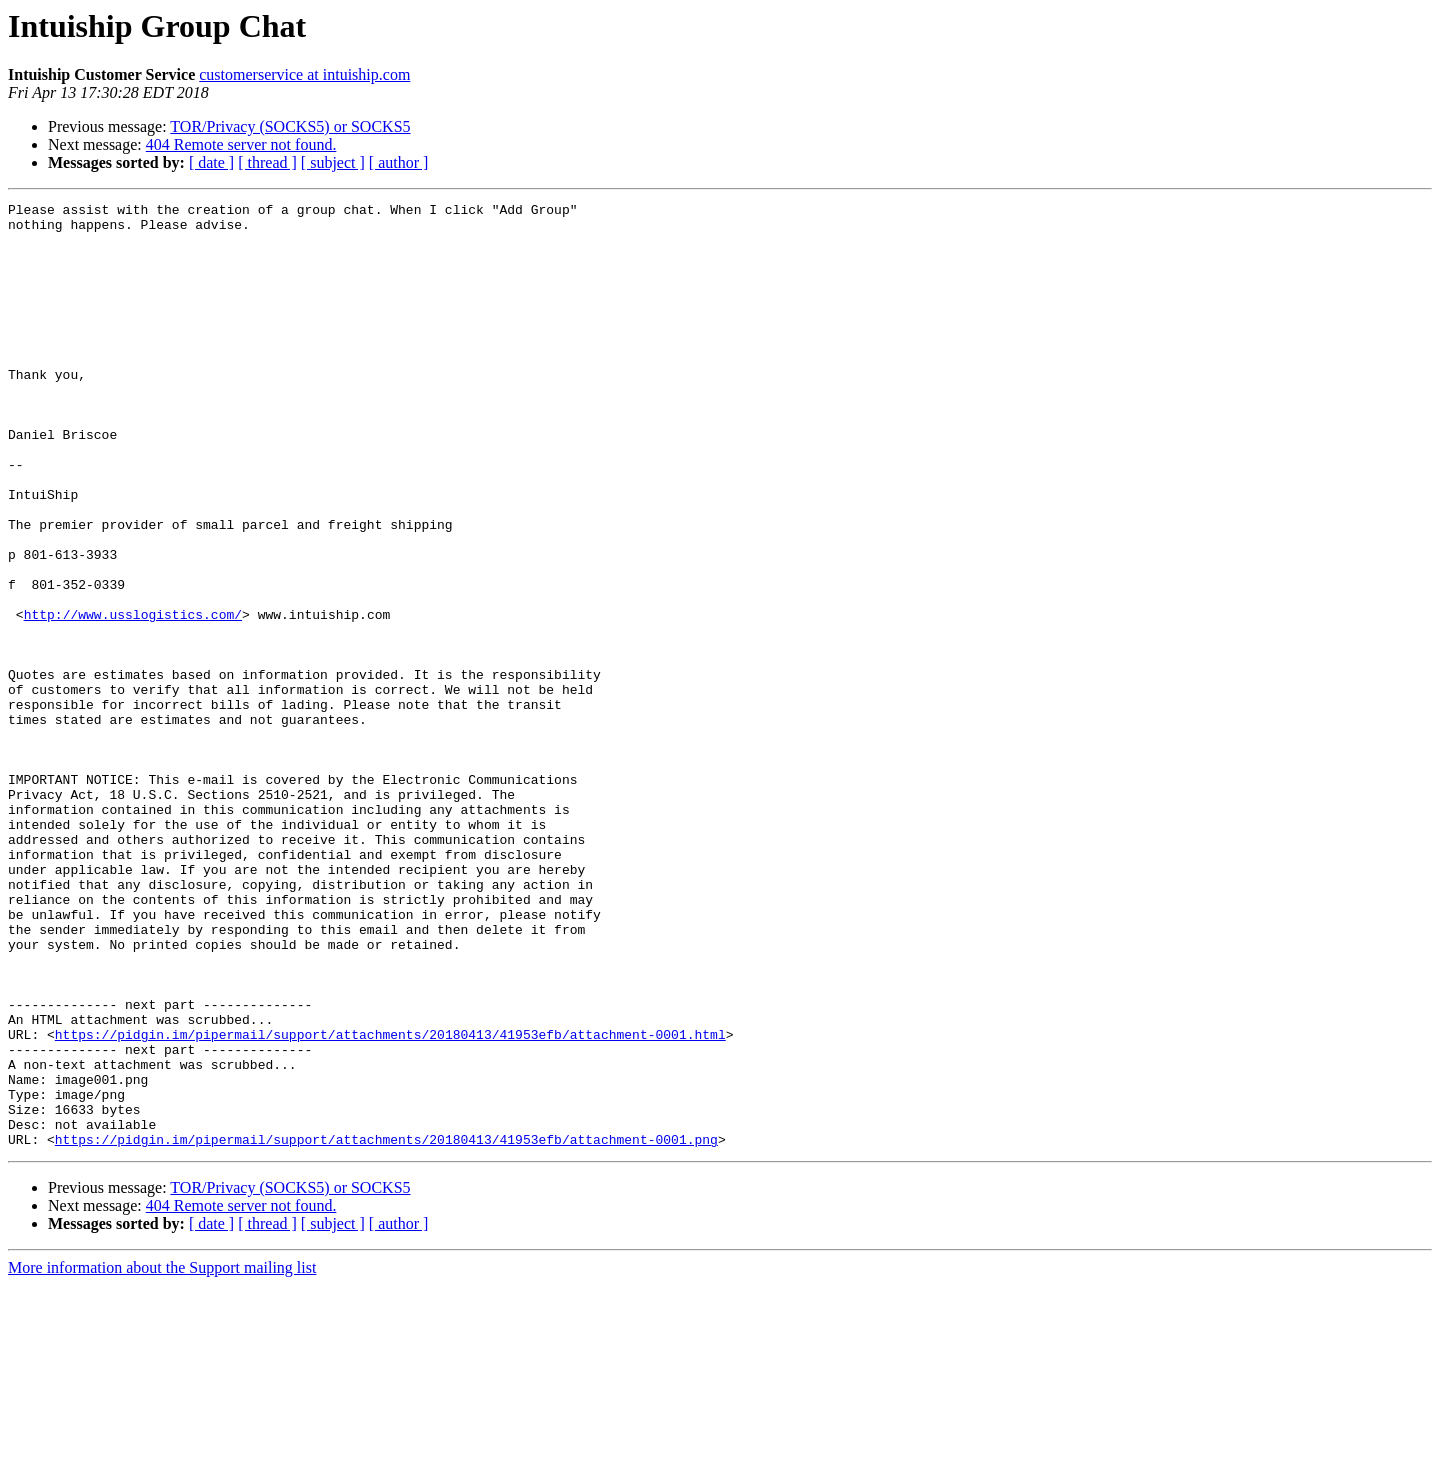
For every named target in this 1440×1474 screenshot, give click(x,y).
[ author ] (399, 162)
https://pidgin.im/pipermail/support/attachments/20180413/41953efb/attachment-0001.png (386, 1328)
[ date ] (211, 162)
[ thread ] (267, 162)
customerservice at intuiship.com (304, 74)
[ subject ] (333, 162)
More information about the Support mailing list (162, 1456)
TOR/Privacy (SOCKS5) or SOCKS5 (290, 126)
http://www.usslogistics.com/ (133, 698)
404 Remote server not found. (241, 144)
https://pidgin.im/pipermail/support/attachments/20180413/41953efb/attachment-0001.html (390, 1202)
